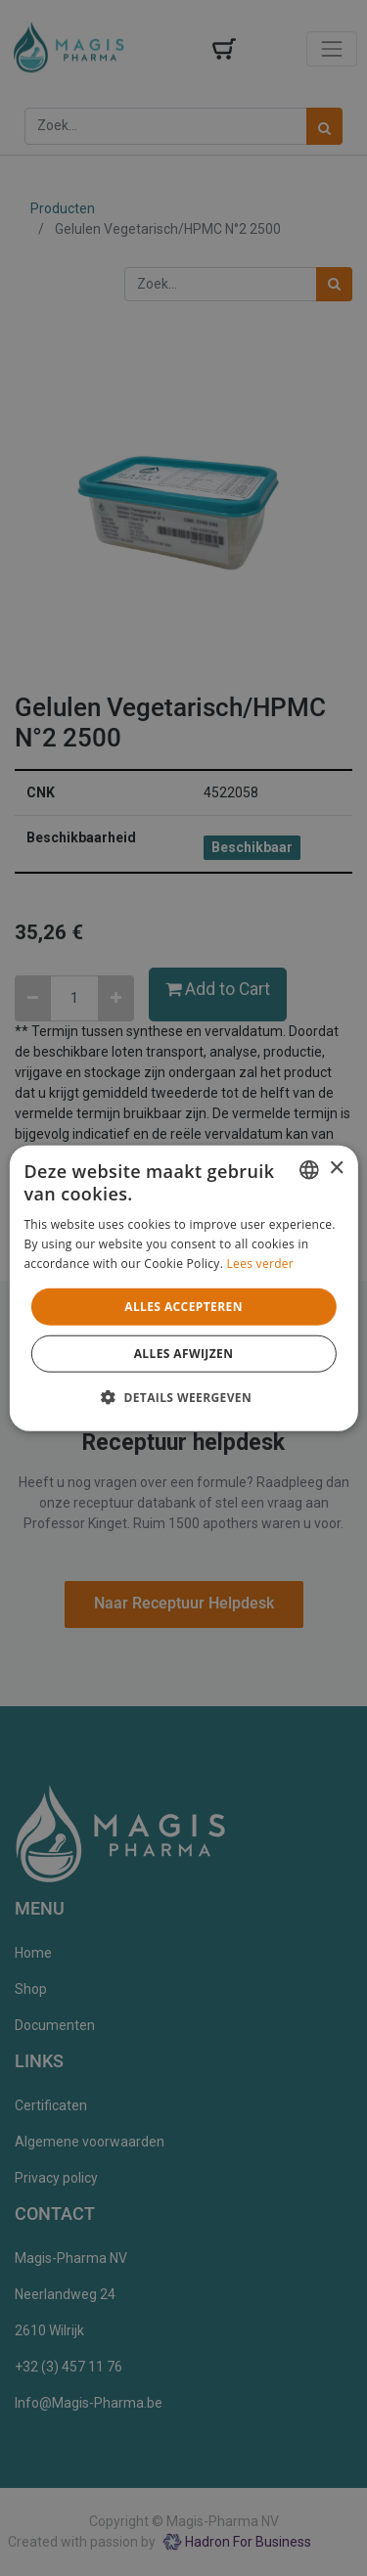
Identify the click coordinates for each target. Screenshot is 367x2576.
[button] (183, 1397)
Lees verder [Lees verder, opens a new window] (261, 1263)
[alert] (183, 1288)
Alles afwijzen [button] (184, 1353)
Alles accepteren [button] (183, 1305)
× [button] (336, 1168)
